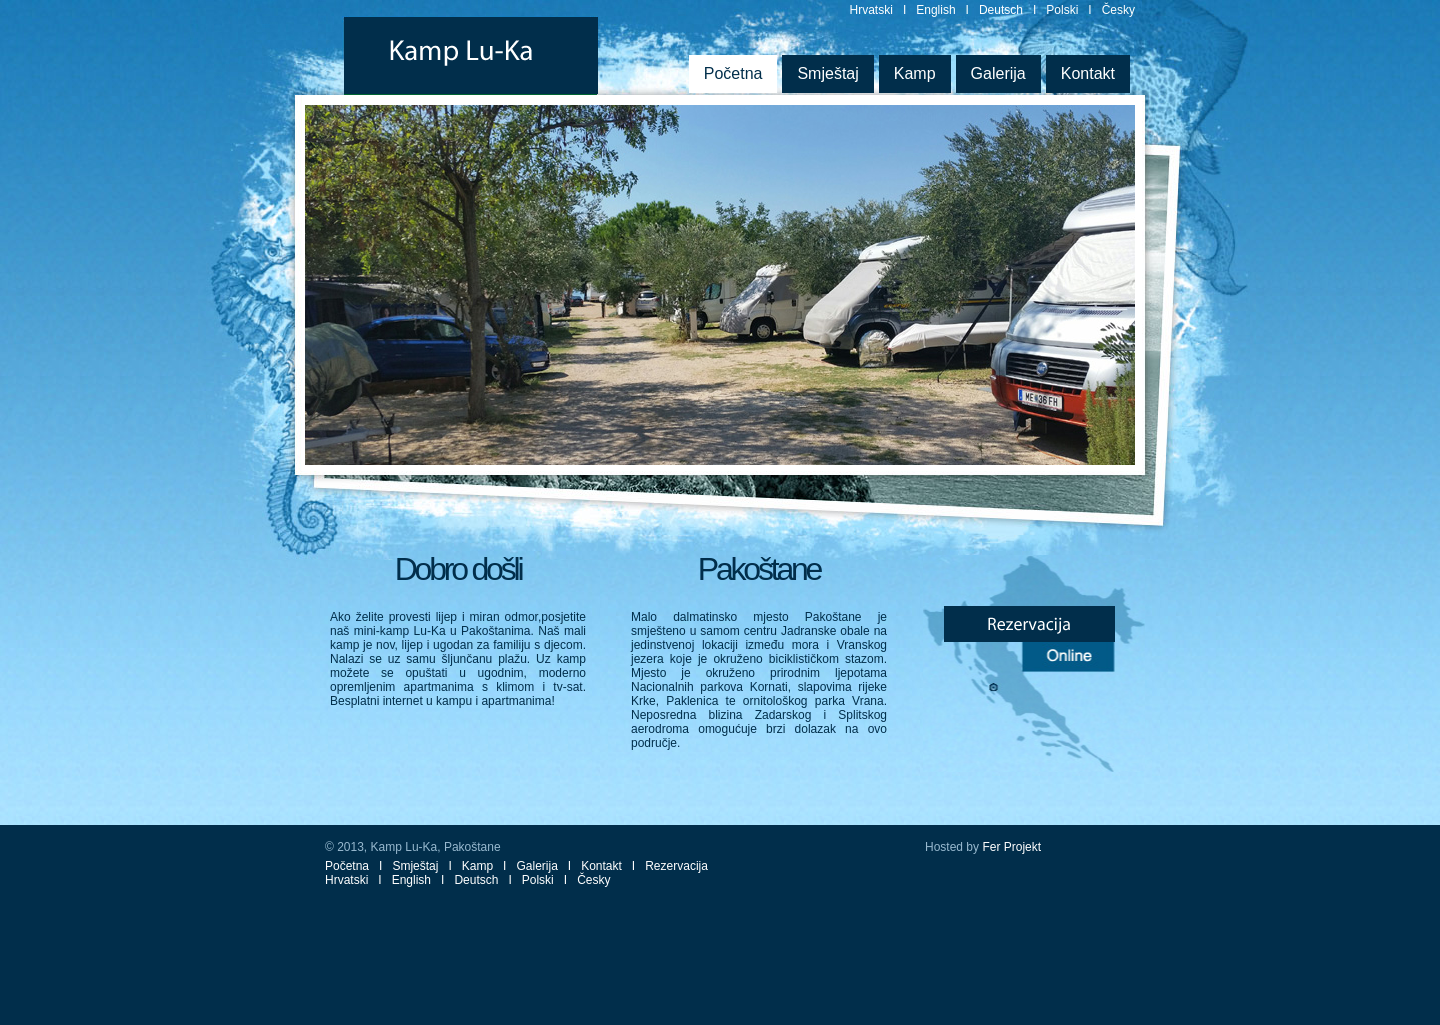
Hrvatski (871, 10)
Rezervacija (676, 866)
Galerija (998, 73)
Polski (1062, 10)
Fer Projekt (1011, 847)
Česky (1118, 10)
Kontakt (1088, 73)
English (935, 10)
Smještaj (827, 73)
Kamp (915, 73)
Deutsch (1001, 10)
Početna (733, 73)
